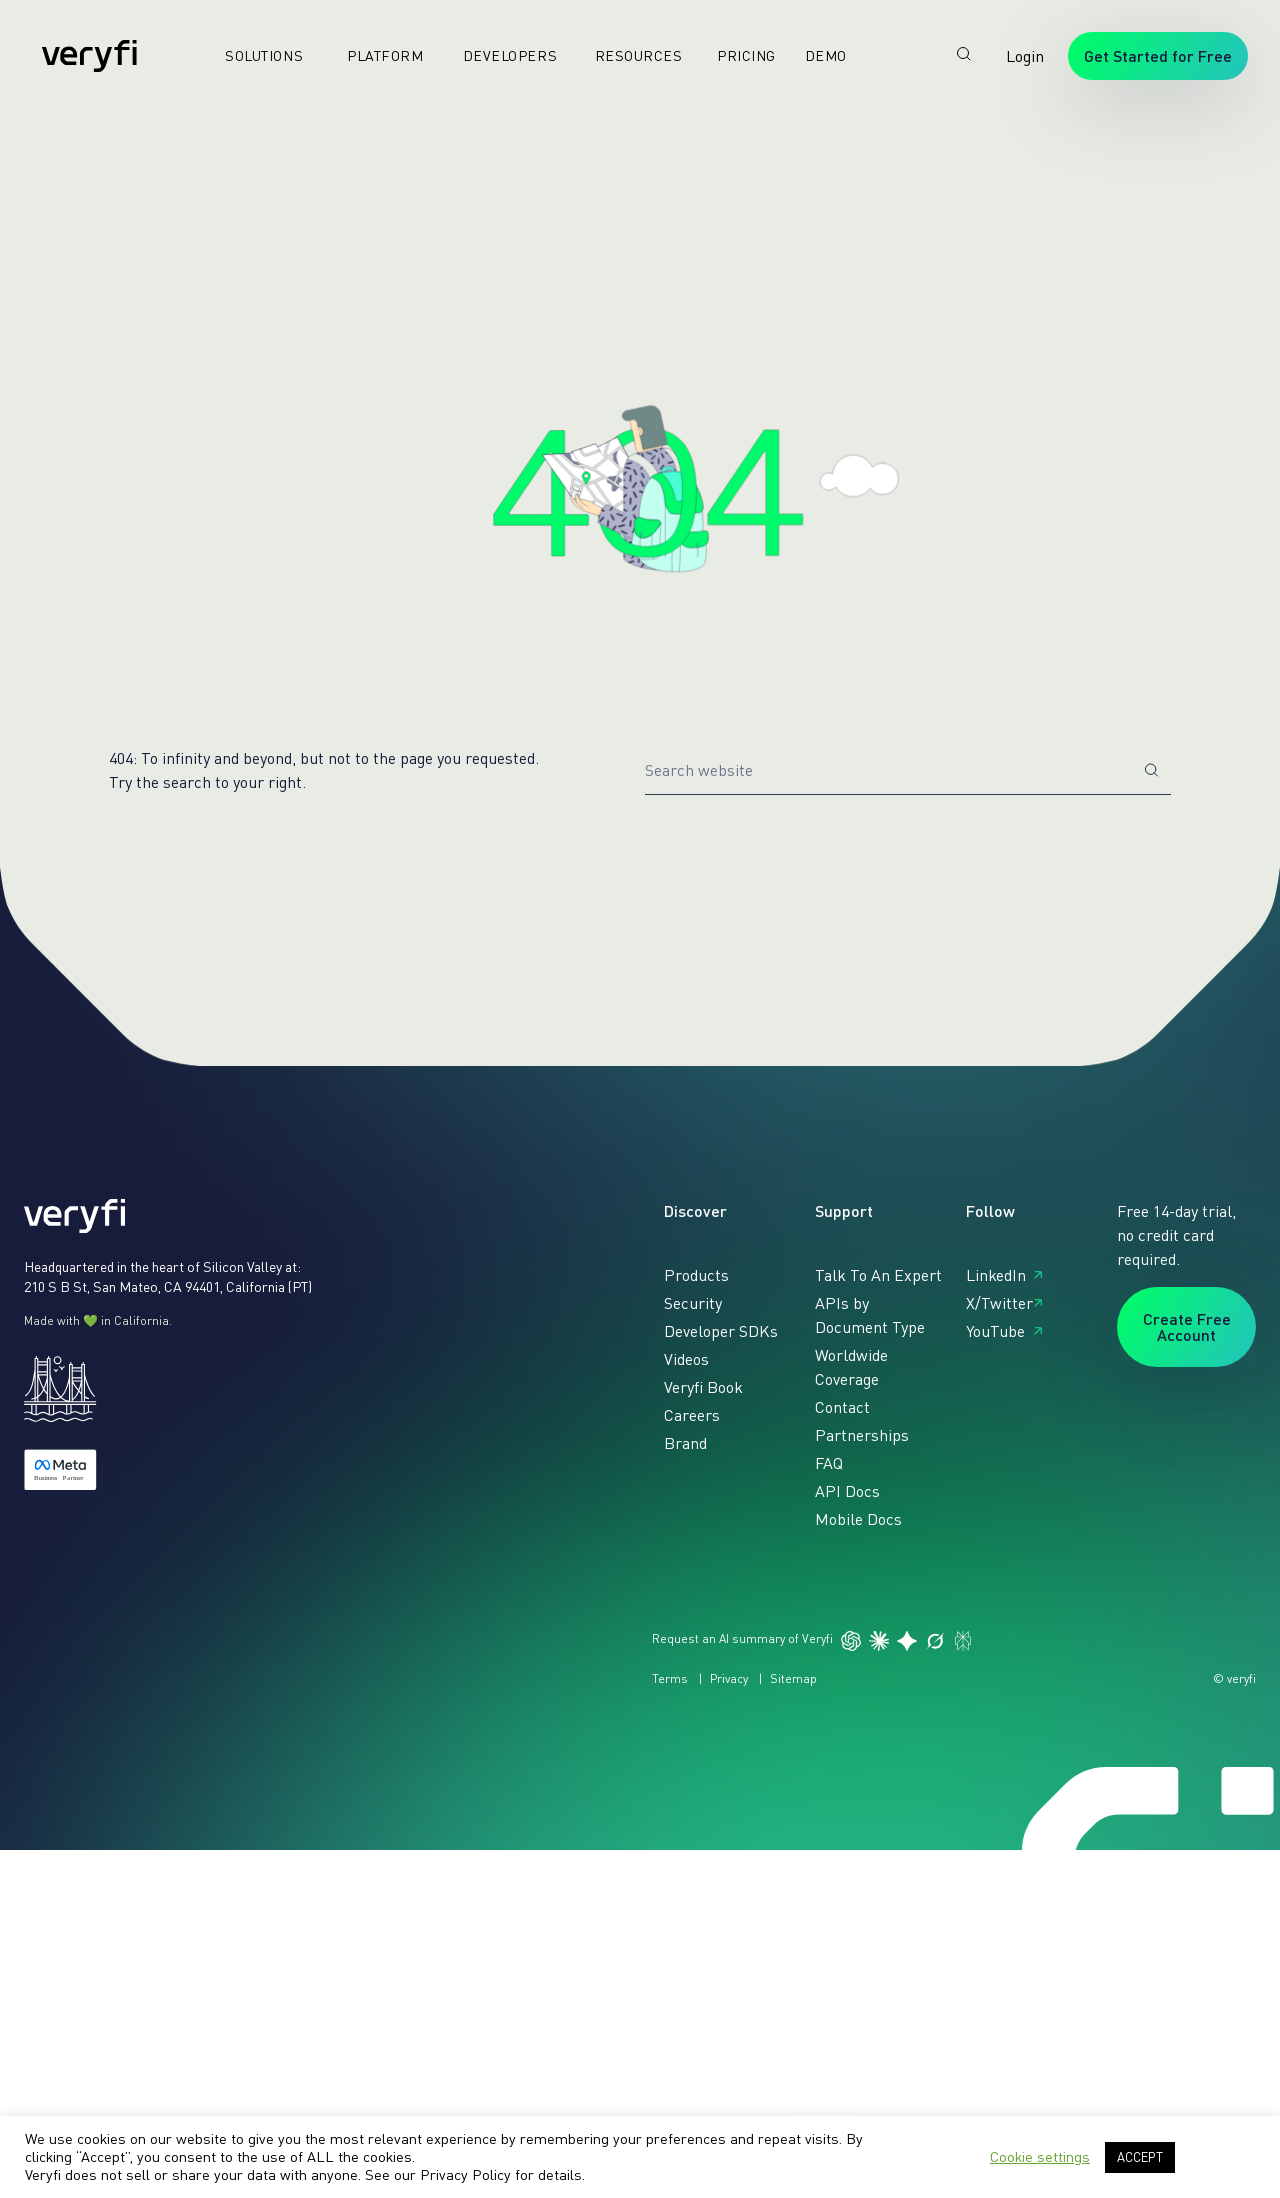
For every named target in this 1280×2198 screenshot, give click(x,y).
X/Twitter (999, 1303)
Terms (670, 1678)
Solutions (256, 55)
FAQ (829, 1463)
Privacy (729, 1678)
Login (1025, 56)
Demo (817, 55)
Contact (842, 1407)
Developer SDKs (721, 1331)
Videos (686, 1359)
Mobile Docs (858, 1519)
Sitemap (793, 1678)
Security (693, 1303)
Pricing (738, 55)
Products (696, 1275)
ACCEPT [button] (1140, 2157)
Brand (685, 1443)
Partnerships (862, 1435)
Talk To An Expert (878, 1275)
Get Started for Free (1158, 55)
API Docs (847, 1491)
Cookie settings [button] (1040, 2156)
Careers (692, 1415)
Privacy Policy (465, 2174)
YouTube (995, 1331)
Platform (377, 55)
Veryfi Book (703, 1387)
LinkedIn (996, 1275)
